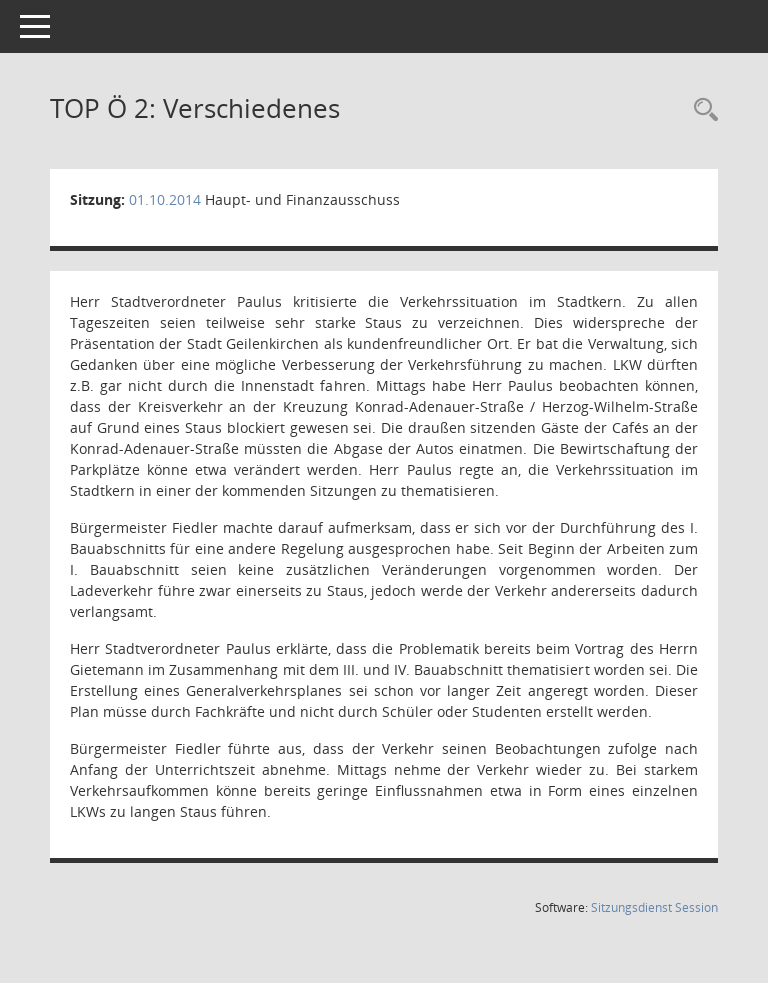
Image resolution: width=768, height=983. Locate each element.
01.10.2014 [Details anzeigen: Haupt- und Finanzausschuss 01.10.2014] (165, 199)
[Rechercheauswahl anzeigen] (701, 110)
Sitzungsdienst (654, 907)
